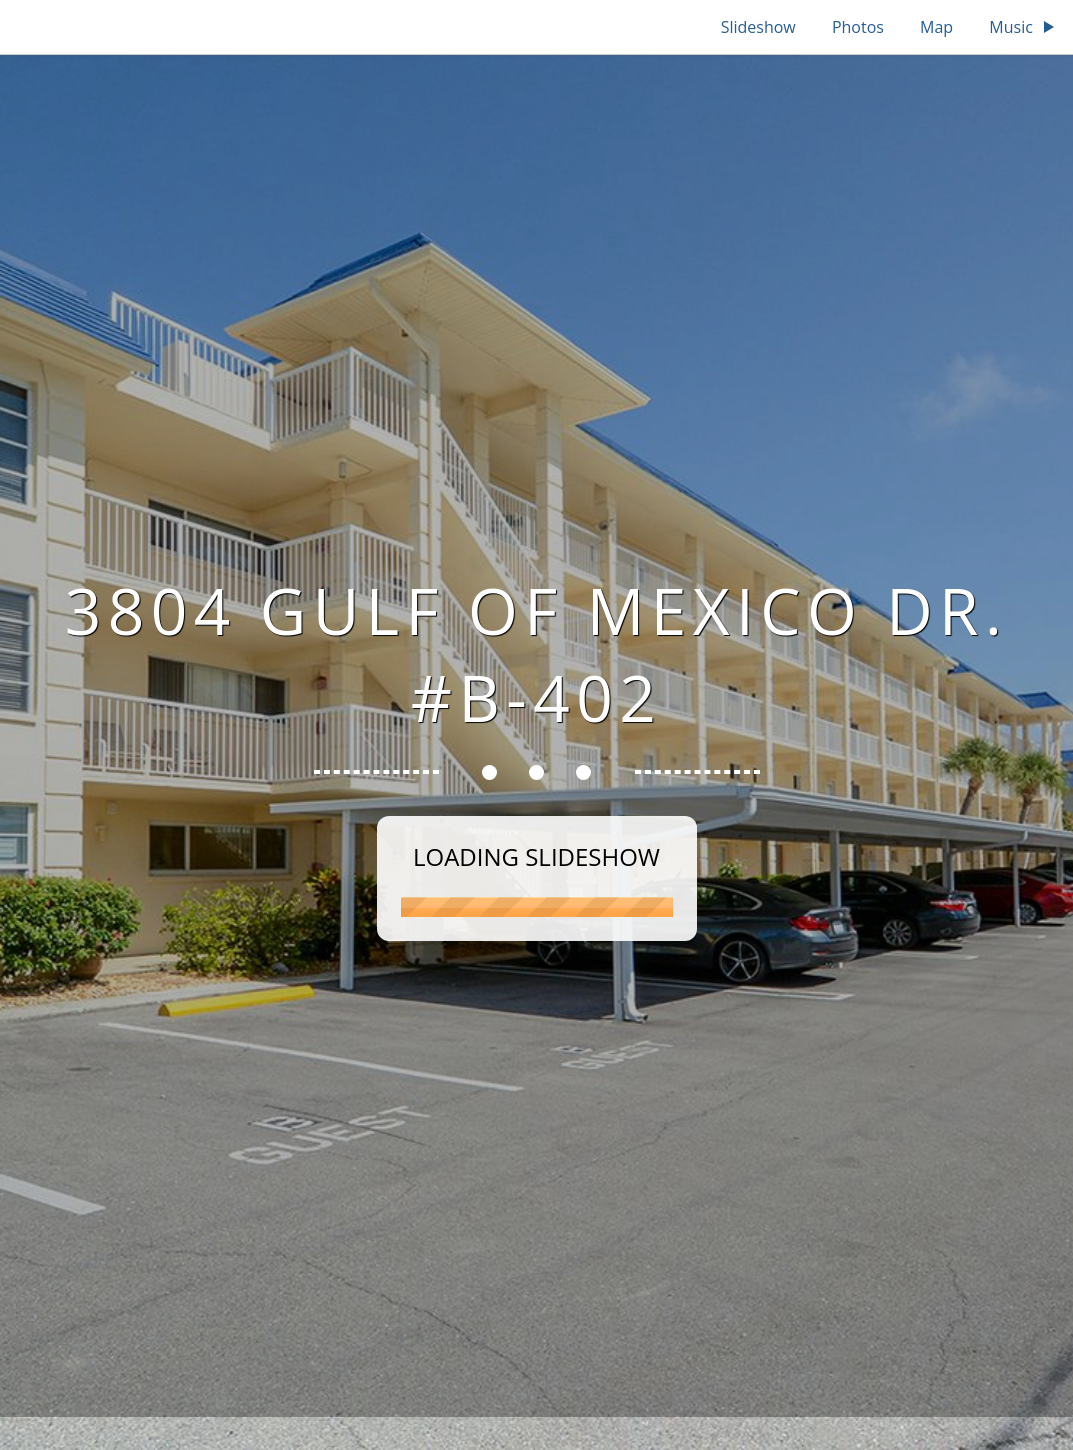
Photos (858, 27)
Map (936, 27)
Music (1023, 27)
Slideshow (758, 27)
